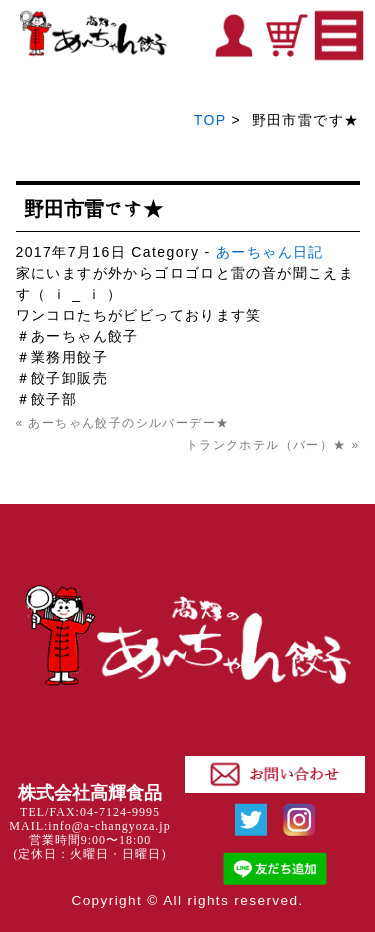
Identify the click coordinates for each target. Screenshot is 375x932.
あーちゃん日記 (270, 252)
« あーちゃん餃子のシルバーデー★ (123, 423)
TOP (210, 120)
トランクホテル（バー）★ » (273, 445)
